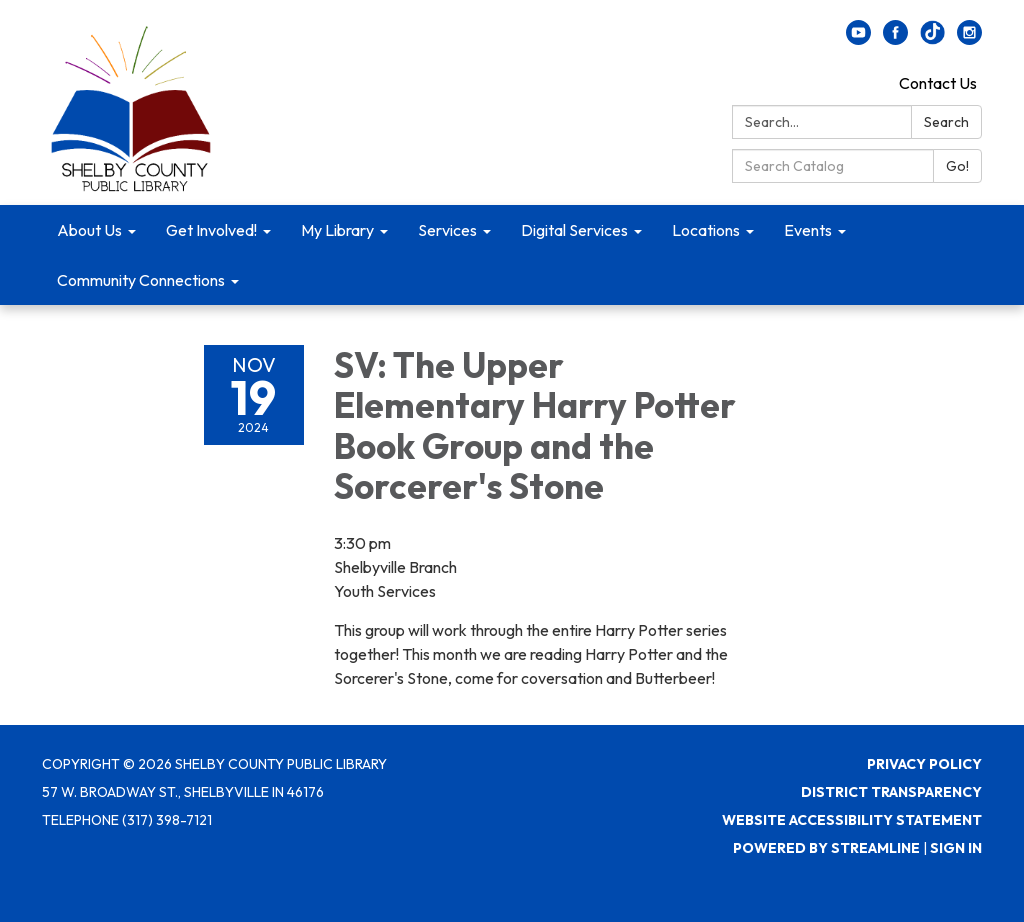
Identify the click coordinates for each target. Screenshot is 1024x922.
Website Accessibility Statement (852, 820)
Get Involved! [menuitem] (211, 230)
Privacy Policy (924, 764)
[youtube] (858, 39)
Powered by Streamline (826, 848)
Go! (957, 166)
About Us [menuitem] (89, 230)
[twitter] (932, 39)
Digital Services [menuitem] (574, 230)
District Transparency (891, 792)
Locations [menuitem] (706, 230)
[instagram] (969, 39)
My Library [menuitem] (337, 230)
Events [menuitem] (808, 230)
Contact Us (938, 83)
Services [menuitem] (447, 230)
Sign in (956, 848)
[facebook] (895, 39)
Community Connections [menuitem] (141, 280)
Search (946, 122)
